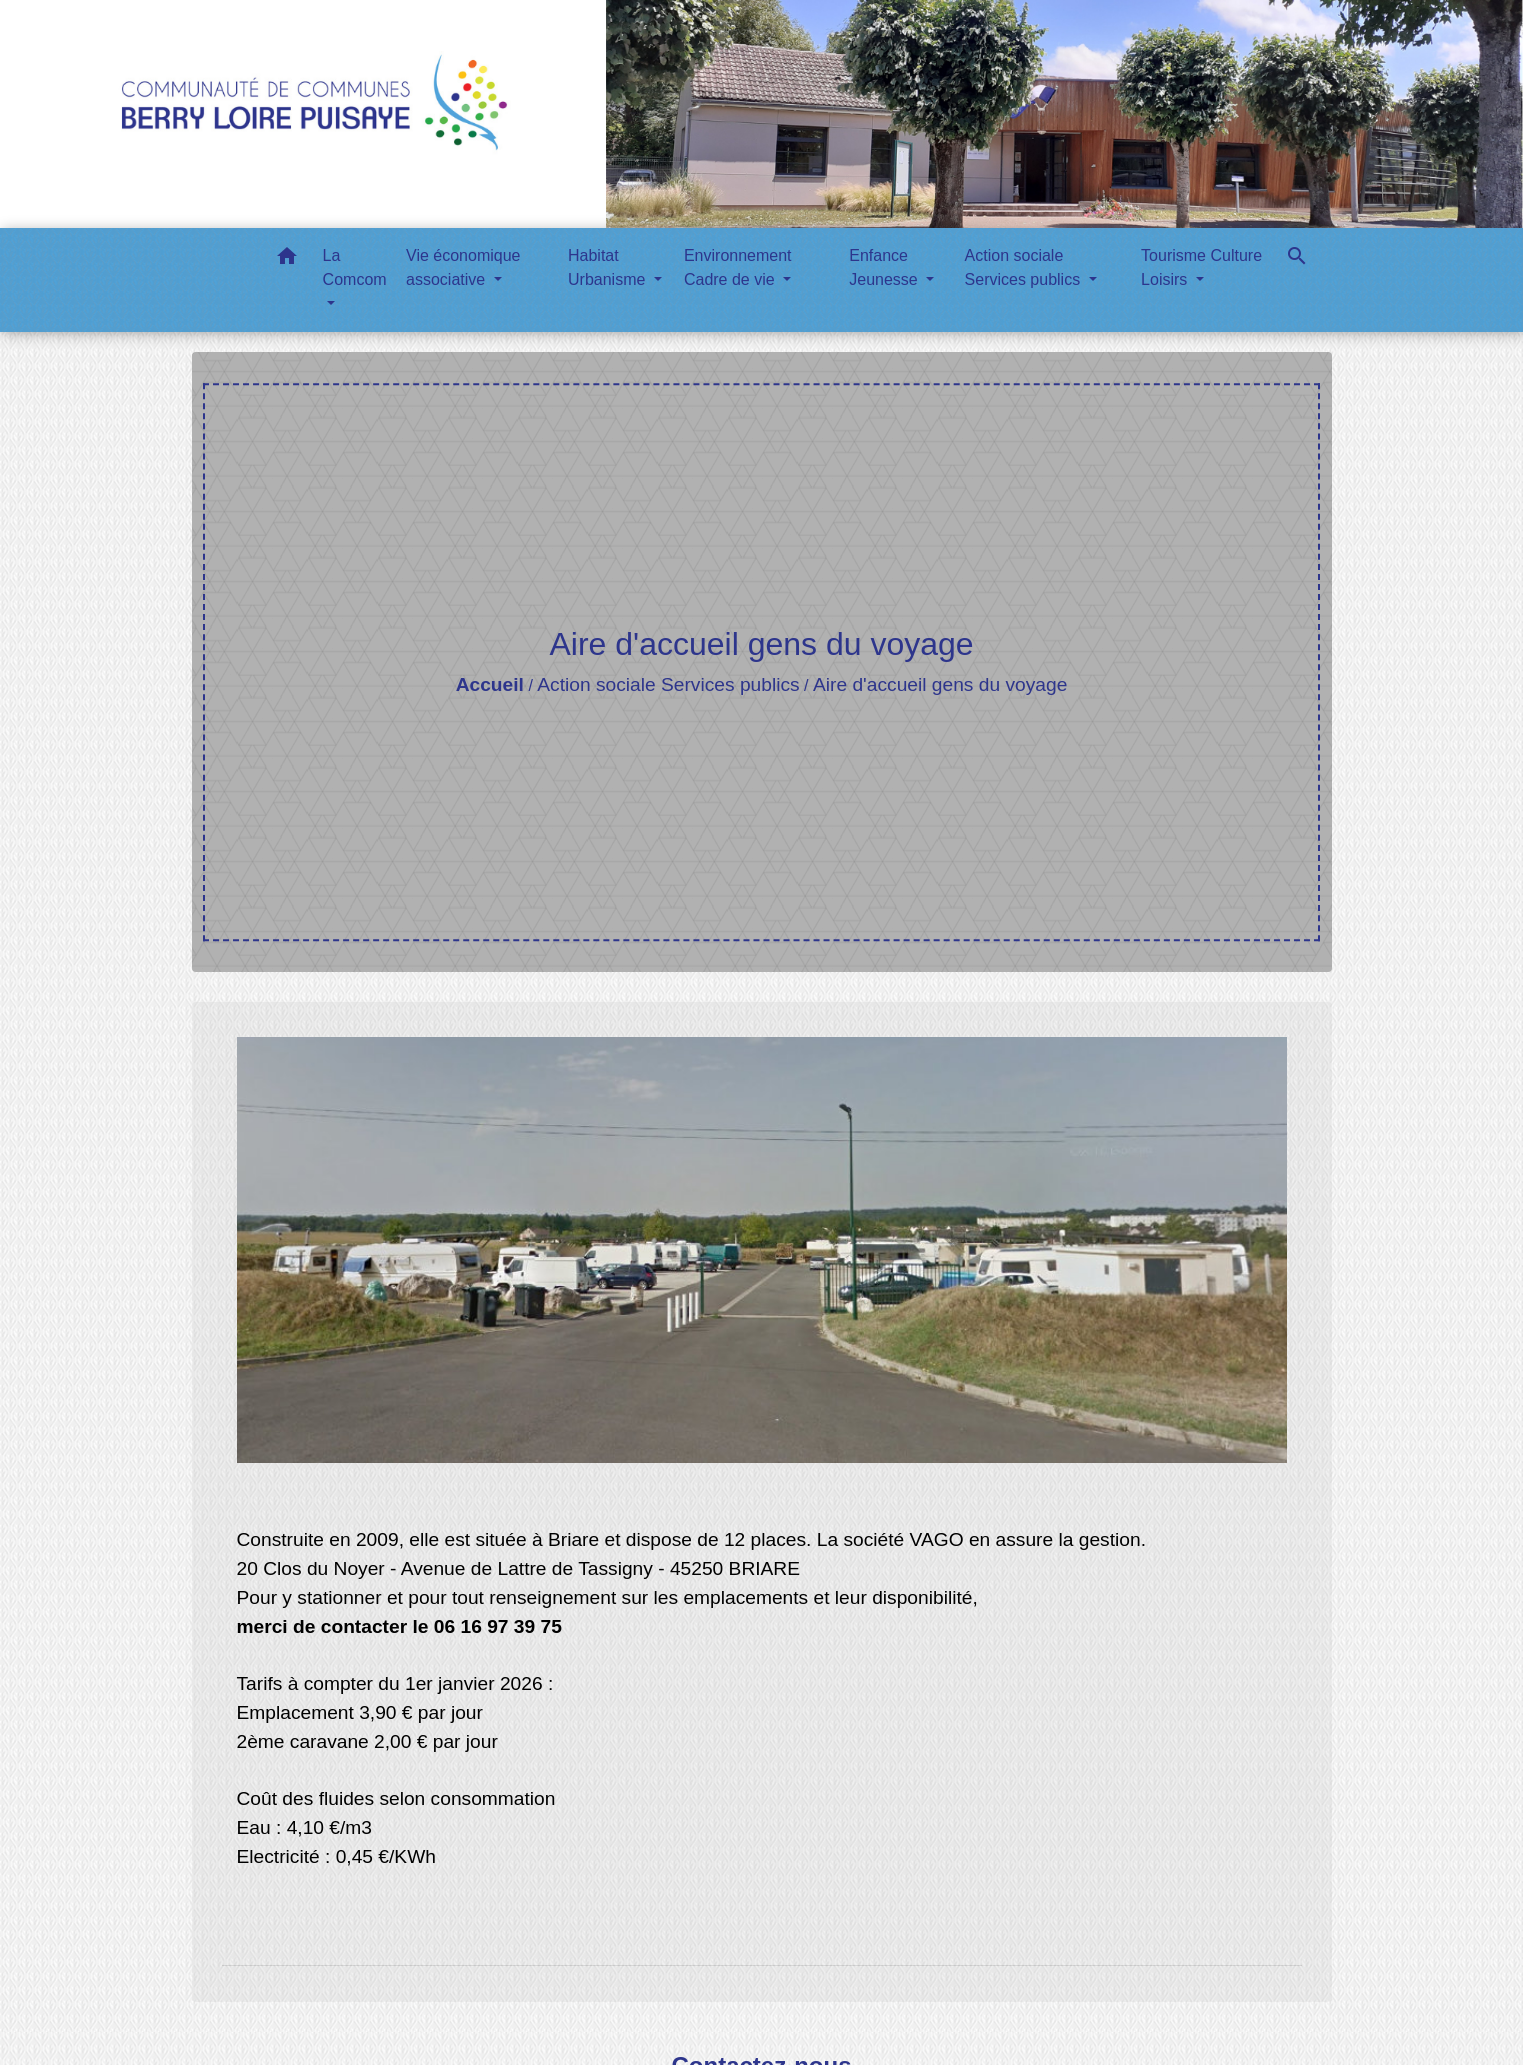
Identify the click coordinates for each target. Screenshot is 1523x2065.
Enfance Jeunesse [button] (885, 267)
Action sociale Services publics (668, 684)
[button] (287, 259)
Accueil (490, 684)
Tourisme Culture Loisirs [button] (1201, 267)
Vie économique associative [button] (463, 267)
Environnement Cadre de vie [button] (738, 267)
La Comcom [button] (355, 267)
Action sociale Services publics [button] (1025, 267)
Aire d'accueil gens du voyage (940, 684)
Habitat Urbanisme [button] (609, 267)
